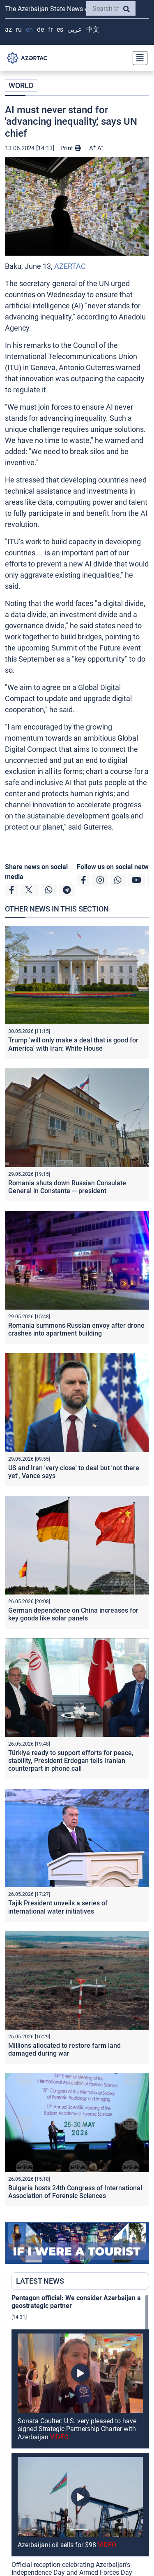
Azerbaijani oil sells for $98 (67, 2545)
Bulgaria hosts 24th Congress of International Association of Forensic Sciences (75, 2192)
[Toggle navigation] (137, 58)
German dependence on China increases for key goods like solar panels (73, 1614)
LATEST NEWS (40, 2281)
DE (40, 29)
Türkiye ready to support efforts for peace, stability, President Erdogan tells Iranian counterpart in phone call (70, 1760)
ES (60, 29)
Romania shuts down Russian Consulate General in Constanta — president (67, 1187)
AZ (8, 29)
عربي (74, 29)
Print (70, 148)
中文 (92, 29)
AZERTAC (70, 266)
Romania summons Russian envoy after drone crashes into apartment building (76, 1329)
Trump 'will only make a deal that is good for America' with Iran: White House (73, 1044)
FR (50, 29)
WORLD (21, 85)
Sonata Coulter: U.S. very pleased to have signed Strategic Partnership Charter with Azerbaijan (77, 2429)
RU (19, 29)
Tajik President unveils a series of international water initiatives (58, 1907)
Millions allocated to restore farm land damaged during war (64, 2049)
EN (29, 29)
